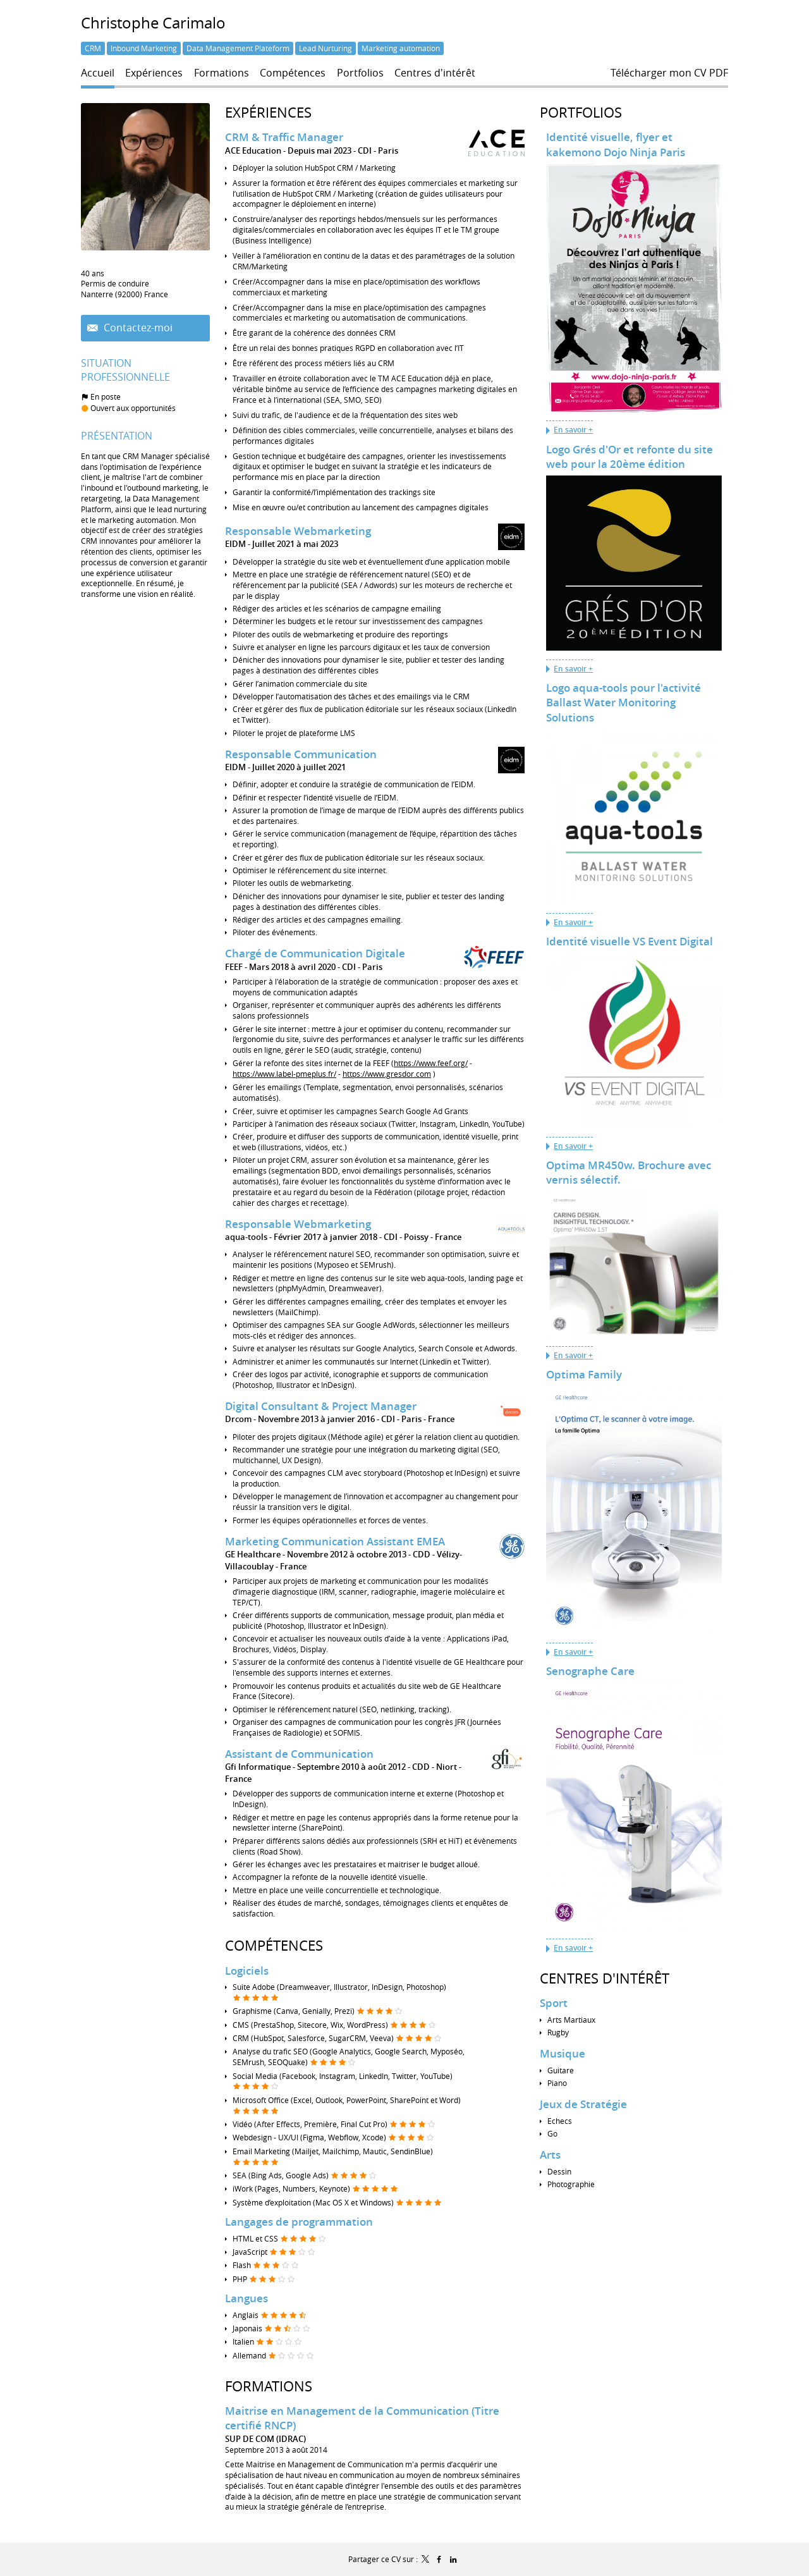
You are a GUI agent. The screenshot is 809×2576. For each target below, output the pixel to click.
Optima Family (584, 1374)
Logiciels (247, 1969)
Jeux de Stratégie (583, 2104)
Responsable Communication (301, 754)
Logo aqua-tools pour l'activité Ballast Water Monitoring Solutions (623, 702)
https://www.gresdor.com (387, 1073)
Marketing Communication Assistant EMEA (335, 1540)
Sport (554, 2003)
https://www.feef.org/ (431, 1063)
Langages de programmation (299, 2221)
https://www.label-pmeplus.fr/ (284, 1073)
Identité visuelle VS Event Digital (629, 941)
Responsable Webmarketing (298, 531)
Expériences (268, 112)
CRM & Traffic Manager (284, 137)
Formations (268, 2385)
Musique (562, 2053)
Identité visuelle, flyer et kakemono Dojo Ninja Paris (615, 144)
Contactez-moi (137, 327)
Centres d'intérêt (604, 1978)
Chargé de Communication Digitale (315, 953)
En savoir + (573, 429)
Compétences (274, 1944)
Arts (550, 2154)
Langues (246, 2297)
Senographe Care (590, 1671)
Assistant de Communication (299, 1752)
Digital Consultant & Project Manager (321, 1404)
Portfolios (581, 112)
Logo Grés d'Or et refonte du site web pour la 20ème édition (629, 457)
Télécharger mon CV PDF (669, 73)
